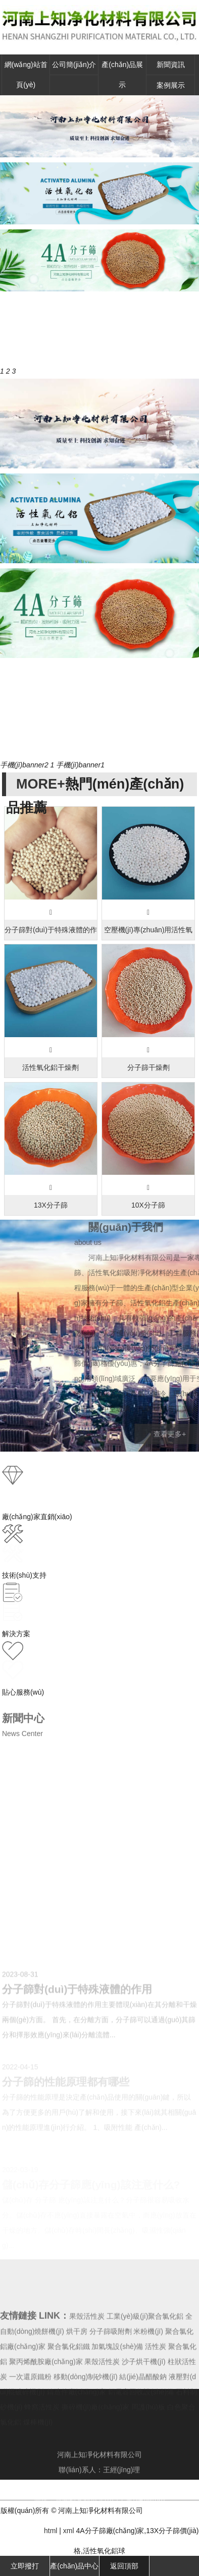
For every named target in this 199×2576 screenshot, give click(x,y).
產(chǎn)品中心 (74, 2566)
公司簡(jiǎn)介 (74, 65)
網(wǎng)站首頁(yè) (26, 75)
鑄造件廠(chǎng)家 (77, 2423)
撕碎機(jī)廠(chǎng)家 (95, 2438)
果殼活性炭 (87, 2348)
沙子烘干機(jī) (143, 2393)
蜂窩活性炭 (42, 2438)
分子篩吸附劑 (110, 2363)
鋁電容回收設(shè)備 (141, 2423)
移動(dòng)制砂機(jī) (86, 2408)
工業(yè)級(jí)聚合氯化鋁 (145, 2348)
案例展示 (171, 85)
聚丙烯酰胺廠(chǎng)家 (46, 2393)
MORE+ (40, 784)
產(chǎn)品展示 (122, 75)
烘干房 (76, 2363)
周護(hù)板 (149, 2438)
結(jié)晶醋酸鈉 (142, 2408)
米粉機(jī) (148, 2363)
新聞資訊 (171, 65)
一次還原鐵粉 (30, 2408)
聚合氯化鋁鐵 (68, 2378)
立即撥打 (25, 2566)
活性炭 (155, 2378)
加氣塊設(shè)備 (117, 2378)
